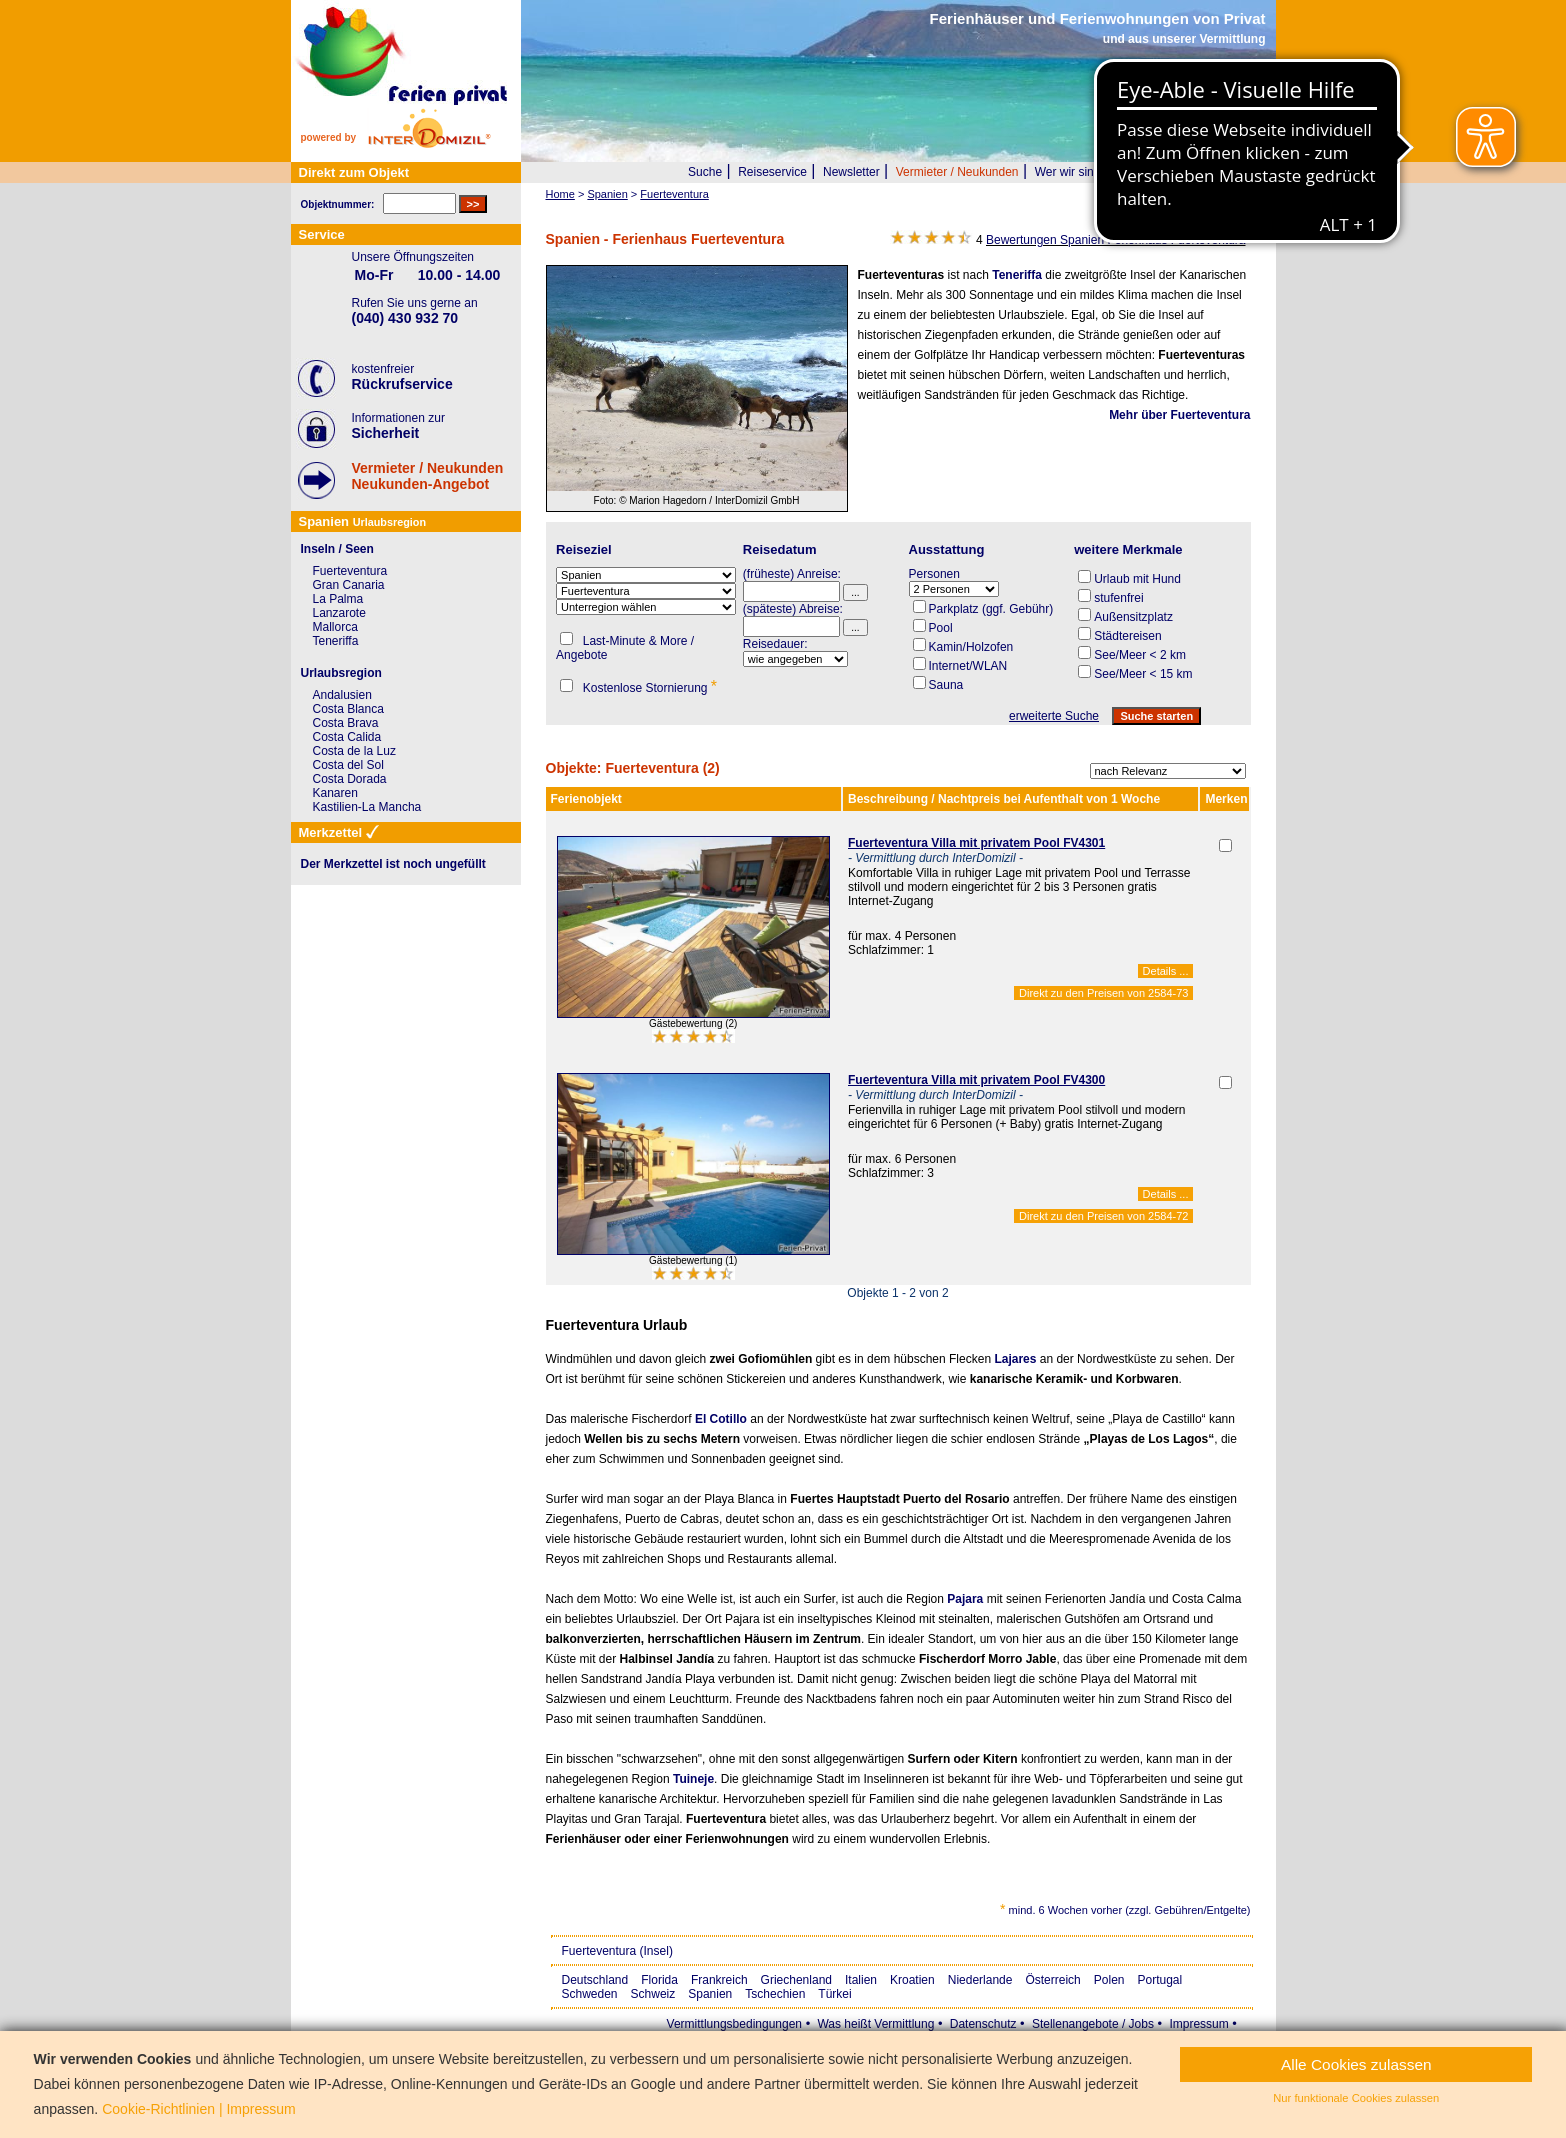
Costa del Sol (348, 765)
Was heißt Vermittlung (875, 2024)
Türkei (834, 1994)
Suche (705, 172)
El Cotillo (721, 1419)
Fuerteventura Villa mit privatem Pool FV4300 (976, 1080)
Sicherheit (386, 433)
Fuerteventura (350, 571)
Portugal (1160, 1980)
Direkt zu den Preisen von (1103, 993)
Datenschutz (983, 2024)
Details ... (1166, 971)
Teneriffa (1017, 275)
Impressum (1198, 2024)
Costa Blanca (348, 709)
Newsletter (851, 172)
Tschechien (775, 1994)
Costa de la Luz (354, 751)
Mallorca (335, 627)
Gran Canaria (349, 585)
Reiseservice (772, 172)
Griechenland (796, 1980)
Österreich (1052, 1980)
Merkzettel (1237, 172)
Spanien (710, 1994)
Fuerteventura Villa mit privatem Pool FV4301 (976, 843)
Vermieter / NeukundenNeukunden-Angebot (428, 476)
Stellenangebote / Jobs (1093, 2024)
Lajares (1015, 1359)
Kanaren (335, 793)
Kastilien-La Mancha (367, 807)
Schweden (590, 1994)
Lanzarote (339, 613)
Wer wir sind (1068, 172)
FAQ (1182, 172)
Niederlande (980, 1980)
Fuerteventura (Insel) (617, 1951)
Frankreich (719, 1980)
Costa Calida (347, 737)
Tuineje (693, 1779)
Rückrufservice (402, 384)
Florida (659, 1980)
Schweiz (653, 1994)
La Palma (338, 599)
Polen (1109, 1980)
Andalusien (342, 695)
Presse (1135, 172)
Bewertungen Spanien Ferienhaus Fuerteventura (1116, 240)
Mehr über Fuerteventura (1179, 415)
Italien (861, 1980)
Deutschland (595, 1980)
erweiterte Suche (1054, 716)
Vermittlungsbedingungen (734, 2024)
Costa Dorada (350, 779)
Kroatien (912, 1980)
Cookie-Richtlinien (158, 2109)
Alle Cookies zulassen (1356, 2064)
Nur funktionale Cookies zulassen (1356, 2098)
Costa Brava (346, 723)
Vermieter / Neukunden (957, 172)
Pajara (965, 1599)
